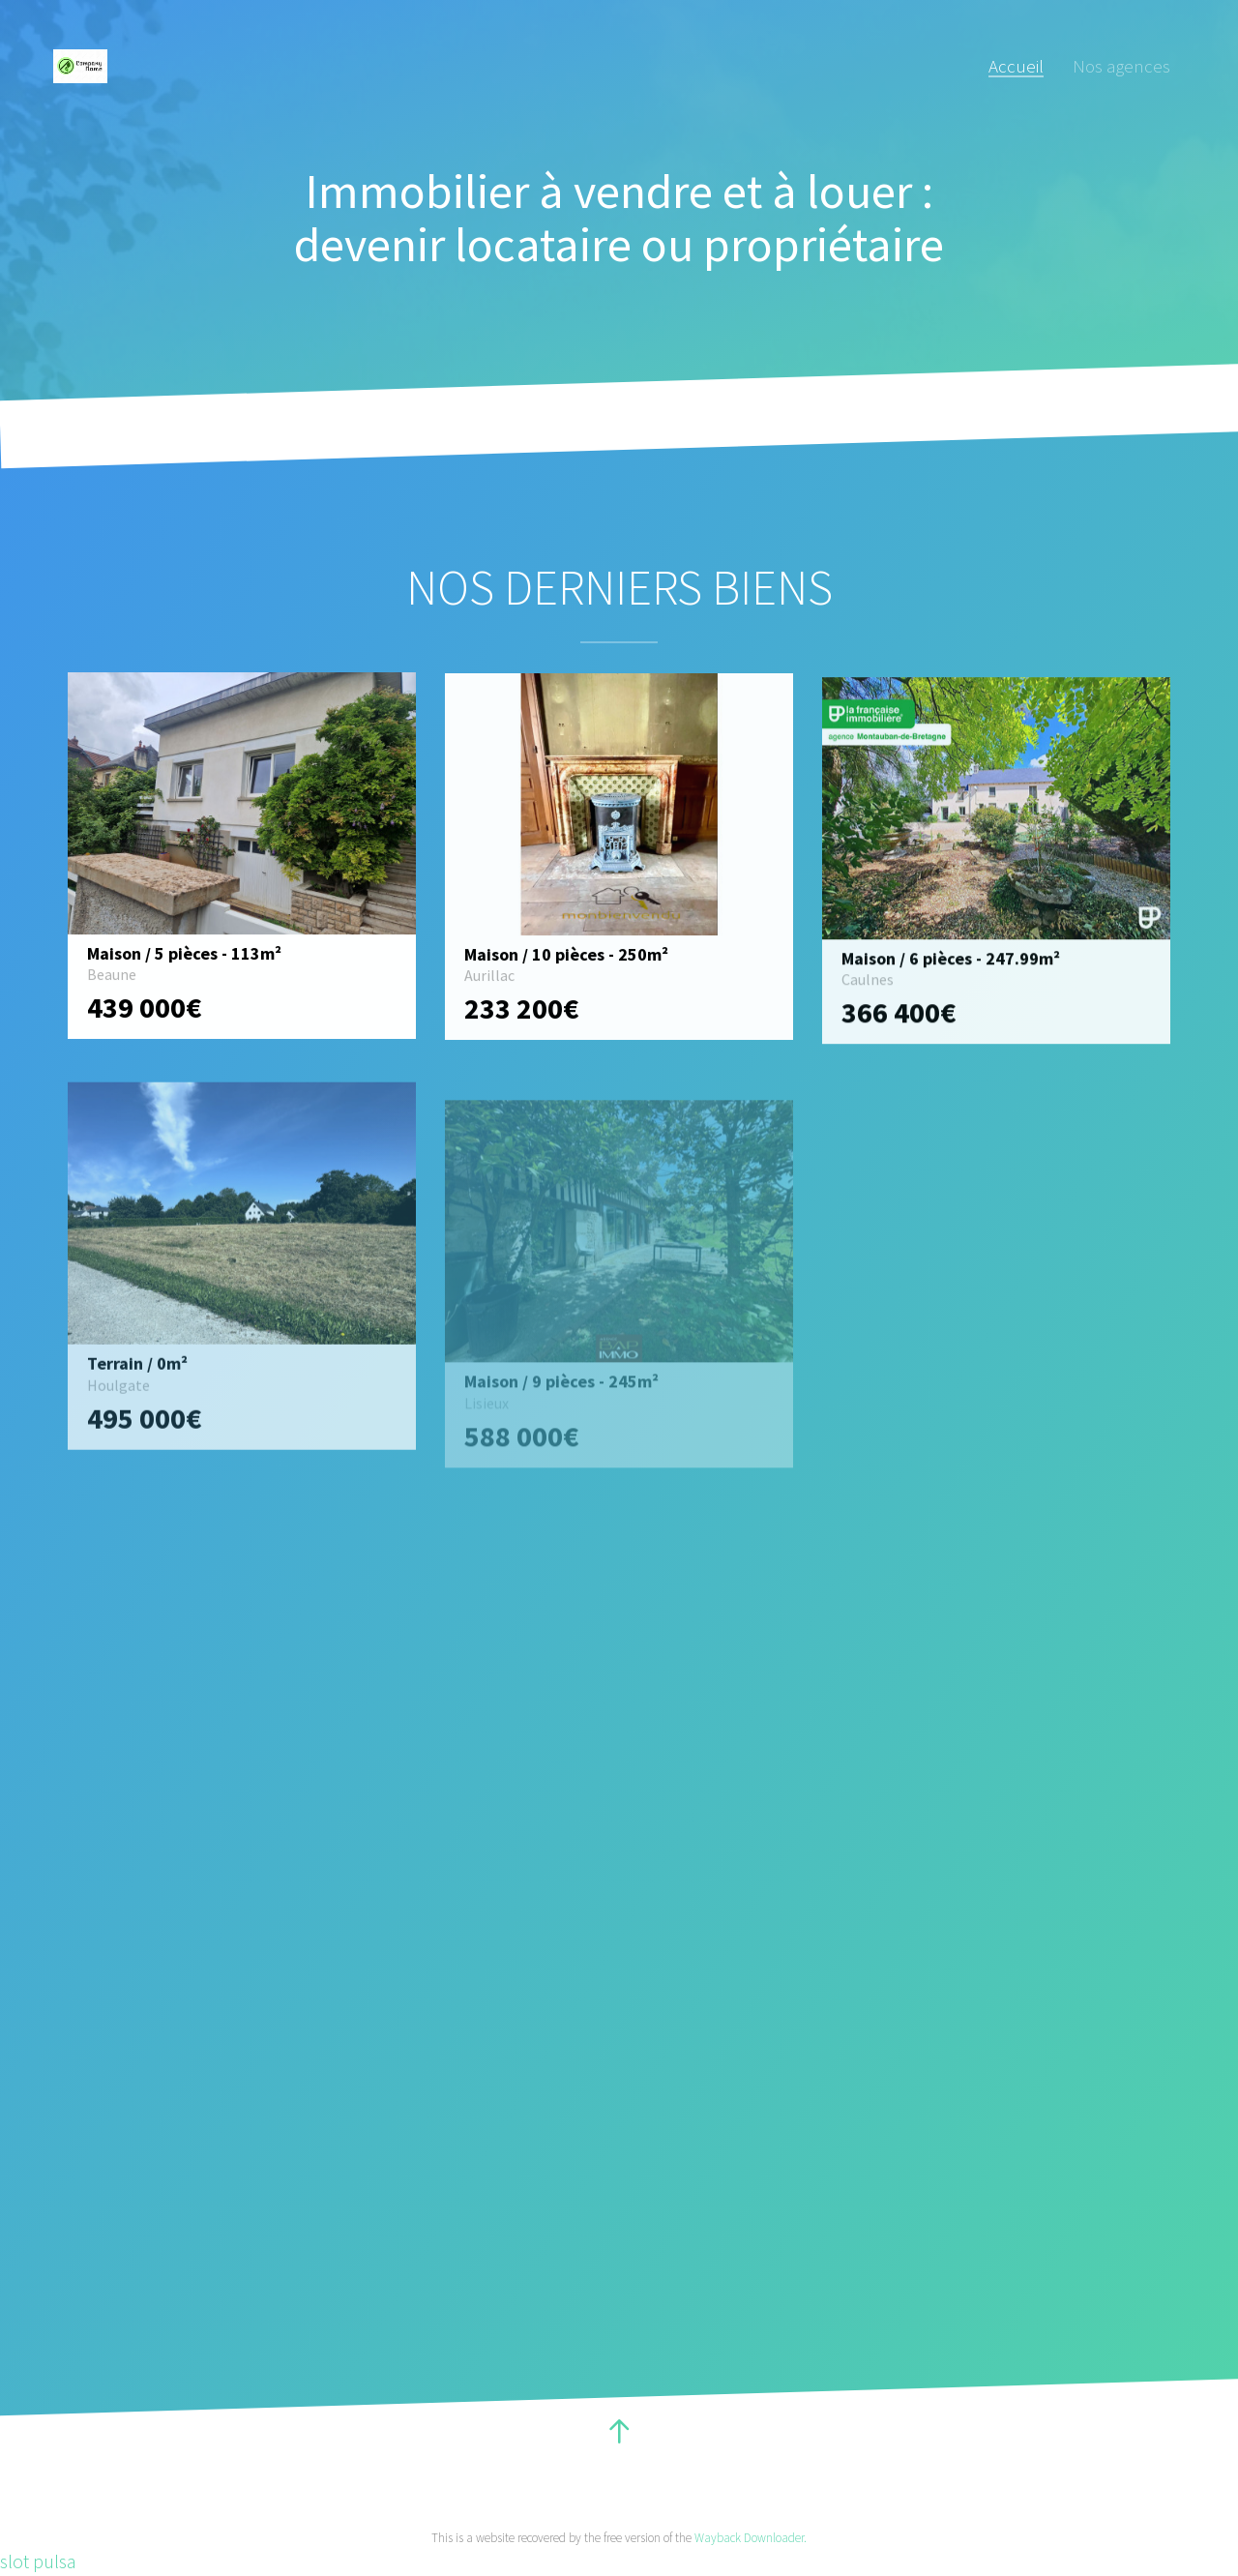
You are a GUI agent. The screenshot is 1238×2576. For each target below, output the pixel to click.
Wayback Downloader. (750, 2538)
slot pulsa (38, 2561)
